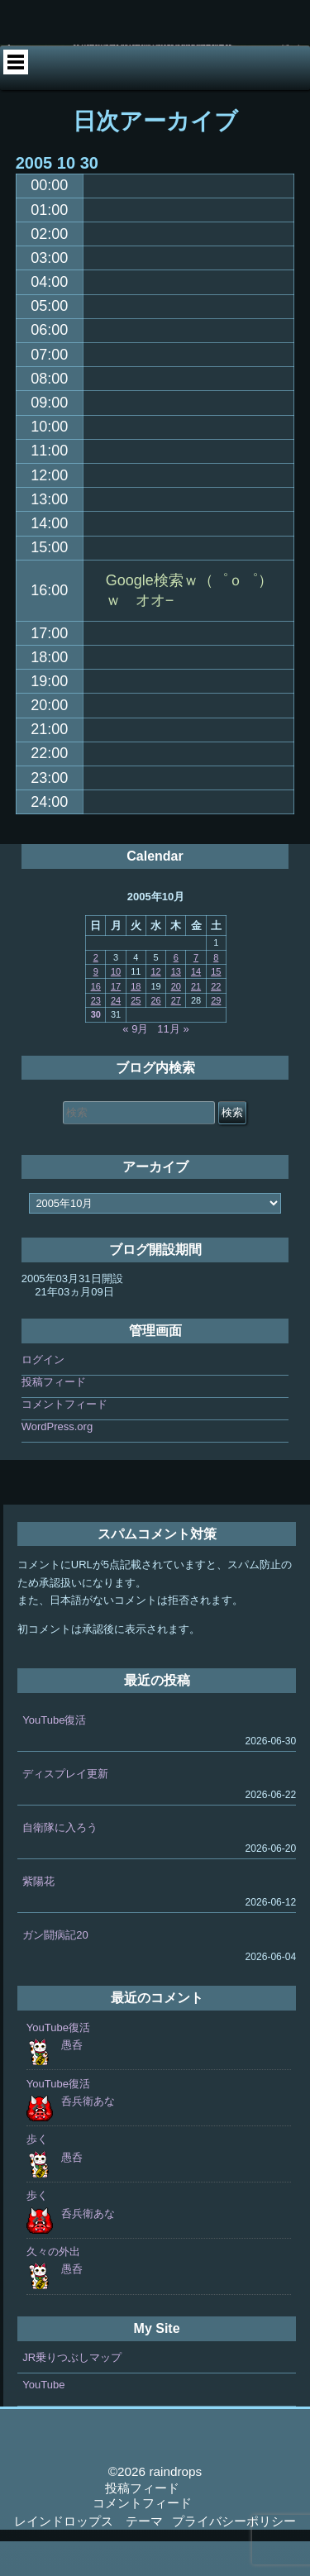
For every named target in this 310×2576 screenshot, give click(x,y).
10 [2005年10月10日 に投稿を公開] (116, 1006)
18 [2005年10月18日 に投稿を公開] (136, 1021)
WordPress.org (57, 1461)
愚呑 (72, 2079)
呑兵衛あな (88, 2136)
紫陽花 (38, 1916)
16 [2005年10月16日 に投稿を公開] (96, 1021)
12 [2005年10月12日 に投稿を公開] (155, 1006)
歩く (37, 2174)
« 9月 (135, 1063)
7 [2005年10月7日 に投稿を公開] (195, 992)
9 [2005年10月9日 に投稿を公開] (95, 1006)
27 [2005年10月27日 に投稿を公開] (176, 1035)
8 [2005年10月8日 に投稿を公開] (215, 992)
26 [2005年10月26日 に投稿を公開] (155, 1035)
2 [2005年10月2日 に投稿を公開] (95, 992)
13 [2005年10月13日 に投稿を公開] (176, 1006)
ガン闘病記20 (55, 1970)
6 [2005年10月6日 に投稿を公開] (176, 992)
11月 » (172, 1063)
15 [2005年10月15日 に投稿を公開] (216, 1006)
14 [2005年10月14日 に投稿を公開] (196, 1006)
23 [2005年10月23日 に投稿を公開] (96, 1035)
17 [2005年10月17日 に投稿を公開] (116, 1021)
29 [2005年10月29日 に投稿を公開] (216, 1035)
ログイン (42, 1394)
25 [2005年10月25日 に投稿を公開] (136, 1035)
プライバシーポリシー (234, 2556)
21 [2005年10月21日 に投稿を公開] (196, 1021)
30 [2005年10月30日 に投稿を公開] (96, 1050)
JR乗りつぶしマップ (72, 2392)
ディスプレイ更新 (65, 1808)
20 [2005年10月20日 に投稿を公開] (176, 1021)
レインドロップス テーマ (88, 2556)
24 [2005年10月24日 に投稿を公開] (116, 1035)
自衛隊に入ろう (60, 1862)
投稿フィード (53, 1416)
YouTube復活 (54, 1754)
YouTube (43, 2419)
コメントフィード (64, 1439)
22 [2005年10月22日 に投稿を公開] (216, 1021)
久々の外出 (53, 2286)
